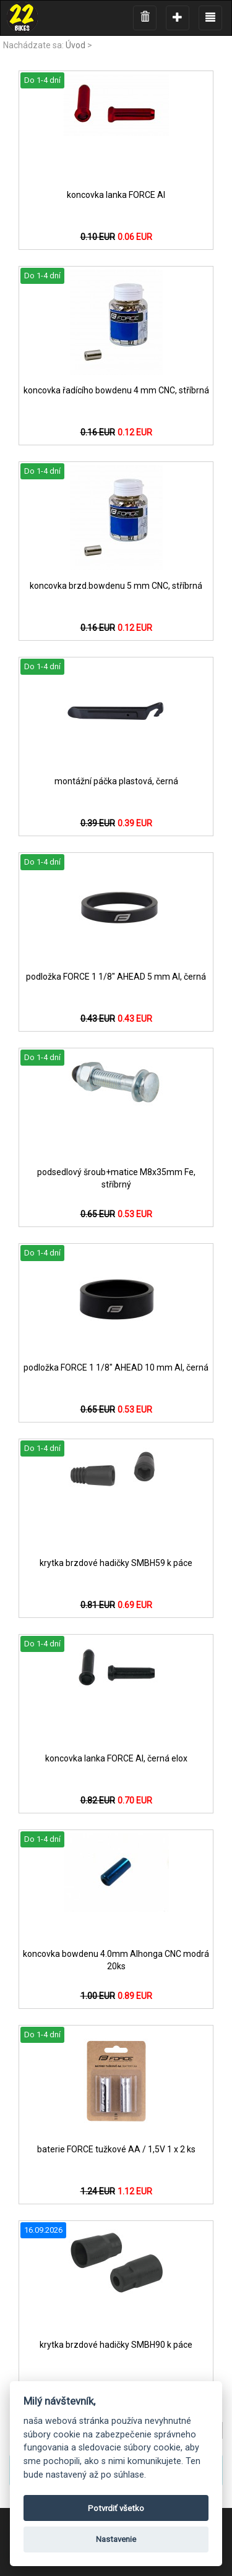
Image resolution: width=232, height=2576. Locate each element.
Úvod (75, 45)
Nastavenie (116, 2539)
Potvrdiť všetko (116, 2508)
